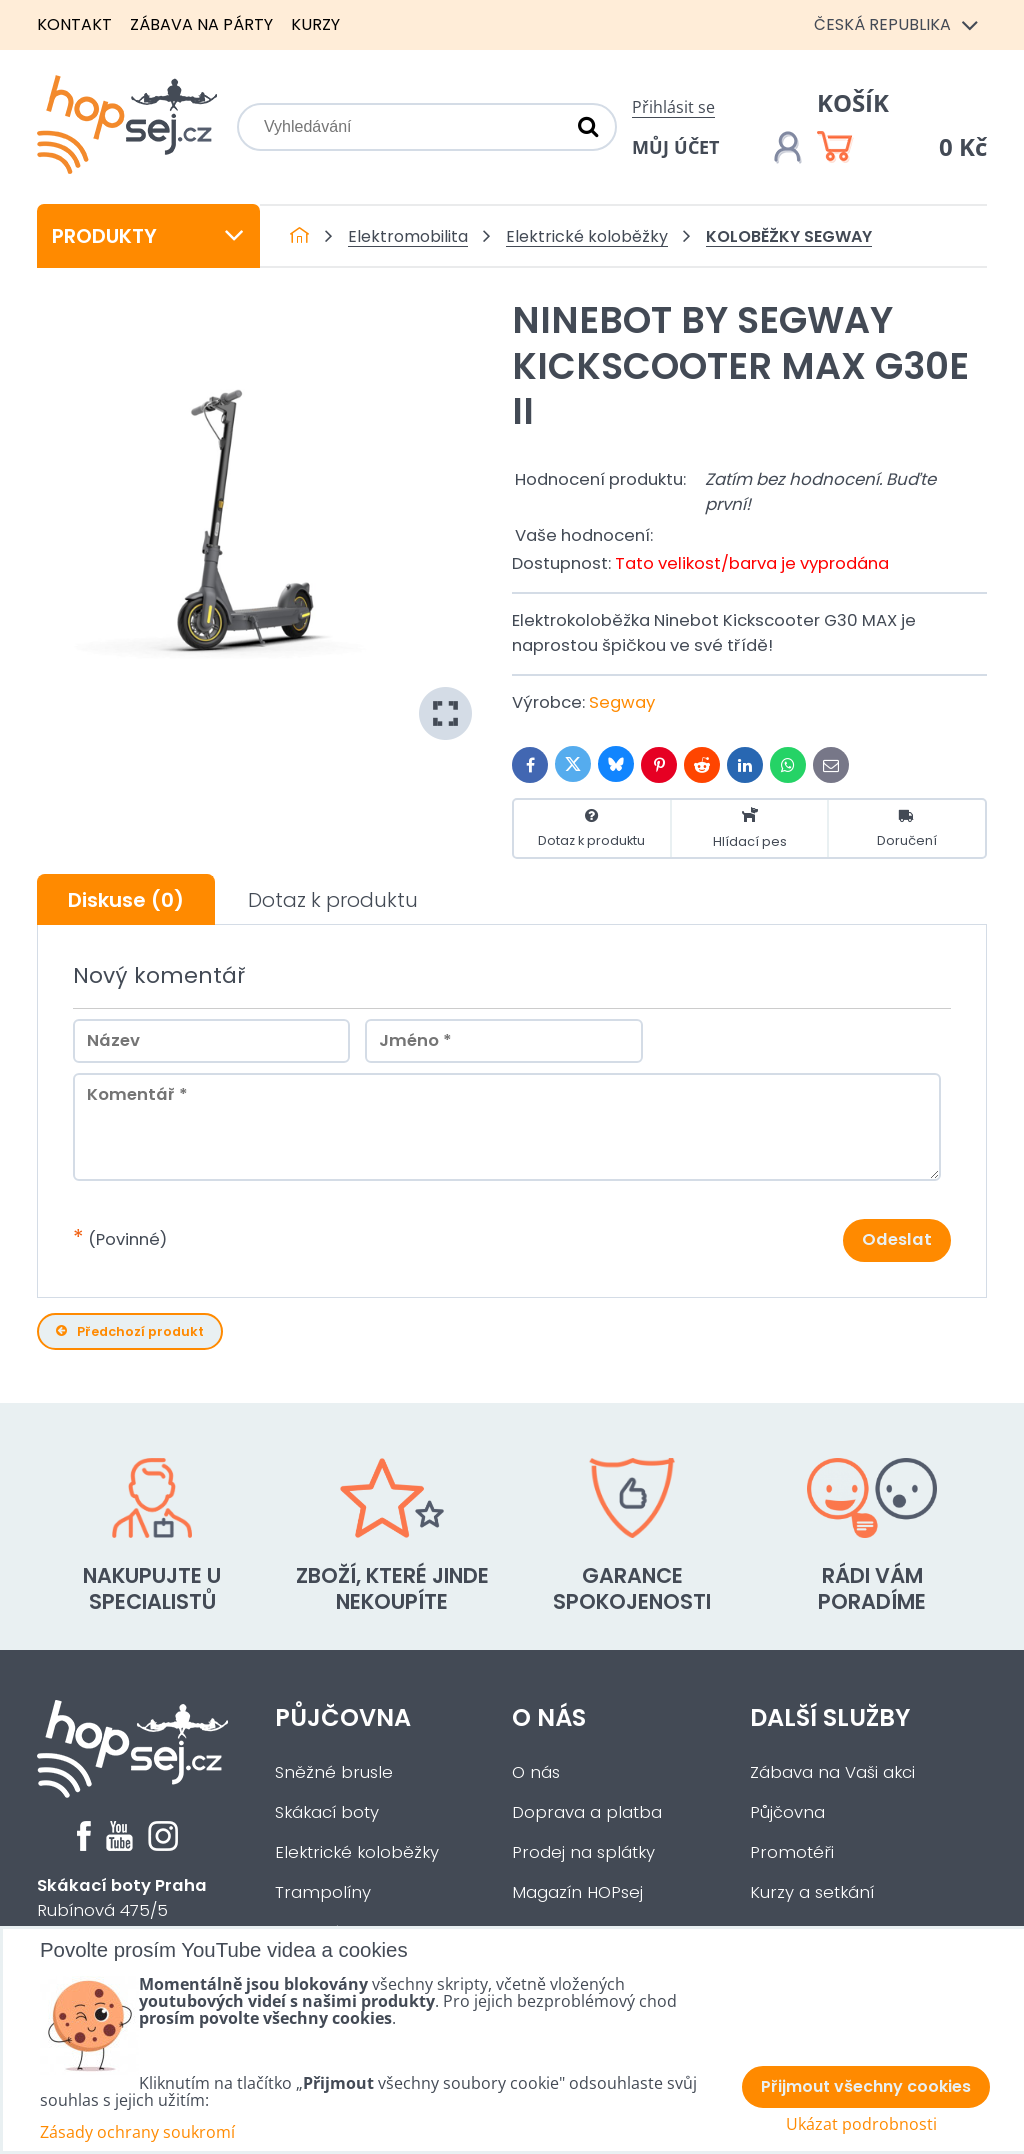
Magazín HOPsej (577, 1892)
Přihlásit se (673, 107)
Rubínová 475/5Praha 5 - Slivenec (122, 1910)
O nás (549, 1717)
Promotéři (792, 1852)
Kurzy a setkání (812, 1892)
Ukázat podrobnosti (861, 2124)
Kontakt (74, 24)
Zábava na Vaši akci (832, 1772)
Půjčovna (343, 1717)
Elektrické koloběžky (357, 1852)
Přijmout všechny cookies (866, 2086)
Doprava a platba (587, 1812)
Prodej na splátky (583, 1852)
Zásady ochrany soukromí (137, 2132)
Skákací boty (327, 1812)
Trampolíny (323, 1892)
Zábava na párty (201, 24)
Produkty (148, 236)
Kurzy (315, 24)
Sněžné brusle (334, 1772)
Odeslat (897, 1239)
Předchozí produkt (130, 1331)
